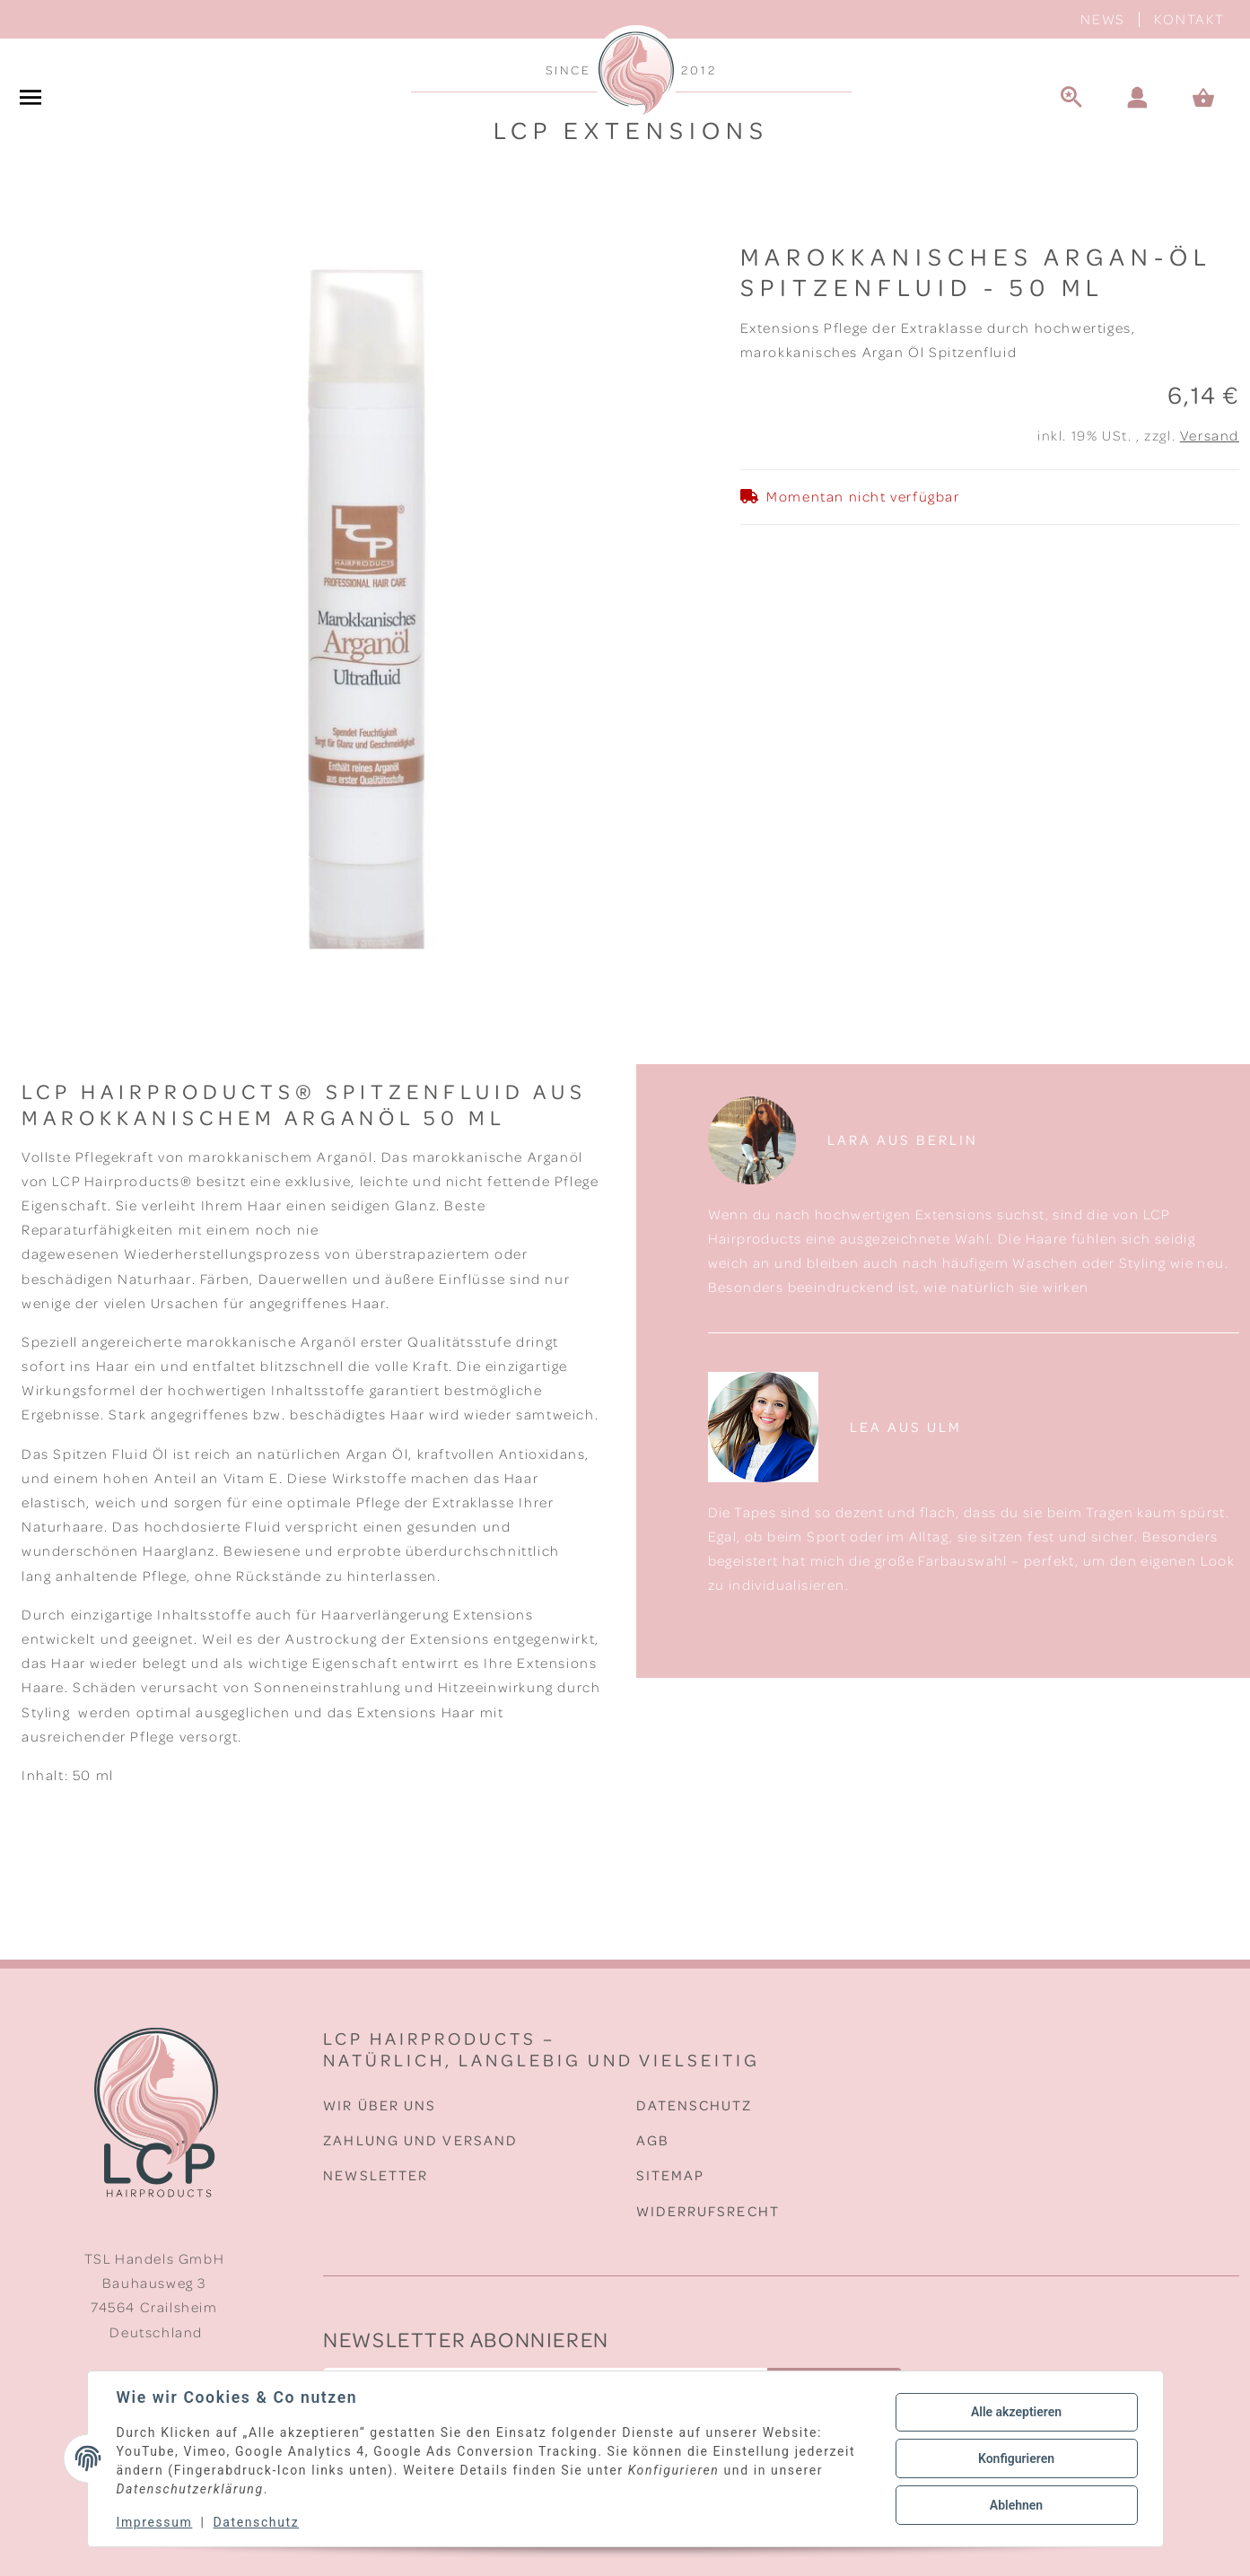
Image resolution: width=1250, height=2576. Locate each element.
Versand (1209, 435)
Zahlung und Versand (420, 2140)
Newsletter (375, 2175)
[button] (1137, 99)
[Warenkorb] (1211, 99)
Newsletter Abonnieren (466, 2339)
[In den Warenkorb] (25, 230)
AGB (652, 2140)
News (1102, 19)
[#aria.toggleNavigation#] (30, 99)
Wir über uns (379, 2105)
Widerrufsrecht (708, 2211)
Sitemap (670, 2175)
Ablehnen (1016, 2505)
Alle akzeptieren (1016, 2412)
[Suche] (1071, 99)
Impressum (155, 2522)
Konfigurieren (1016, 2458)
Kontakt (1189, 19)
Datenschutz (694, 2105)
